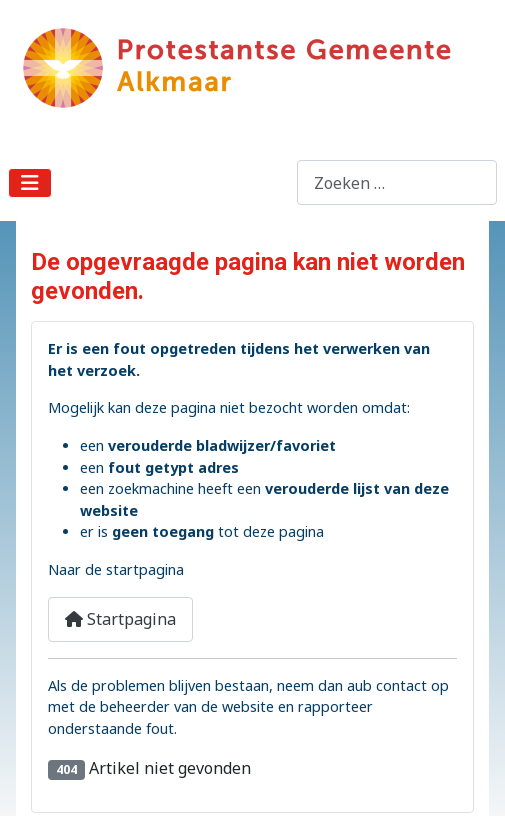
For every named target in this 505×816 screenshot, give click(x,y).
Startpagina (120, 619)
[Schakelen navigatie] (30, 183)
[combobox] (397, 182)
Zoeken (269, 183)
